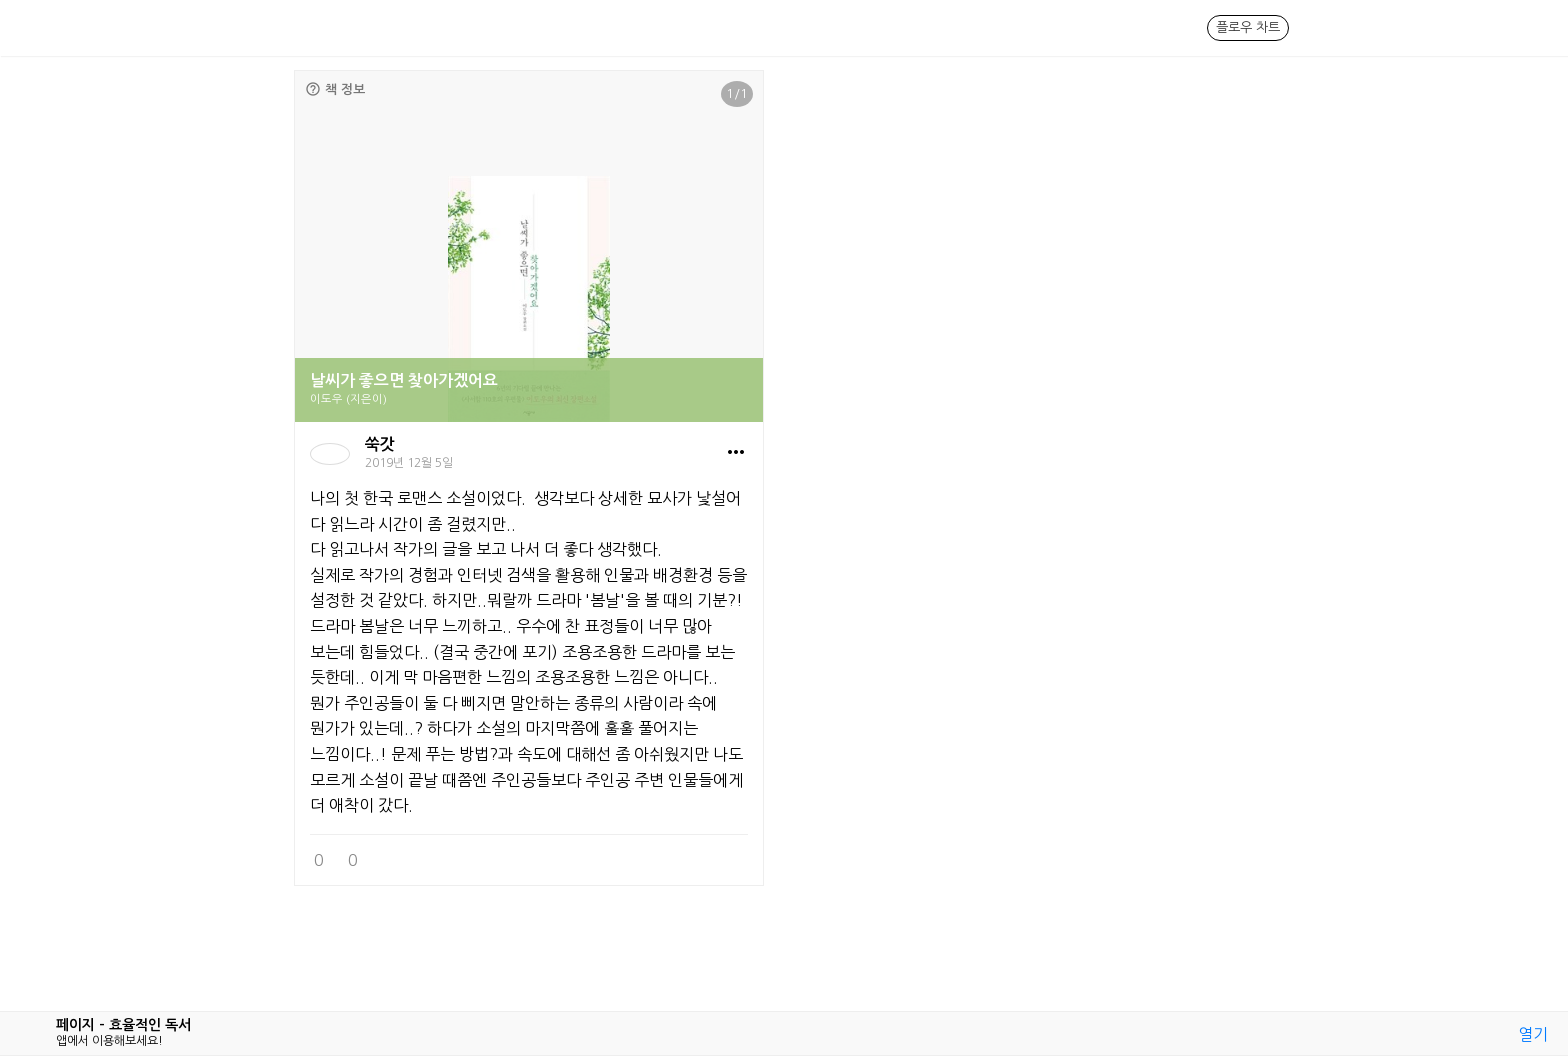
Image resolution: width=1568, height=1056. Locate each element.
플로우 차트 (1248, 27)
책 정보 (335, 89)
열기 (1533, 1034)
